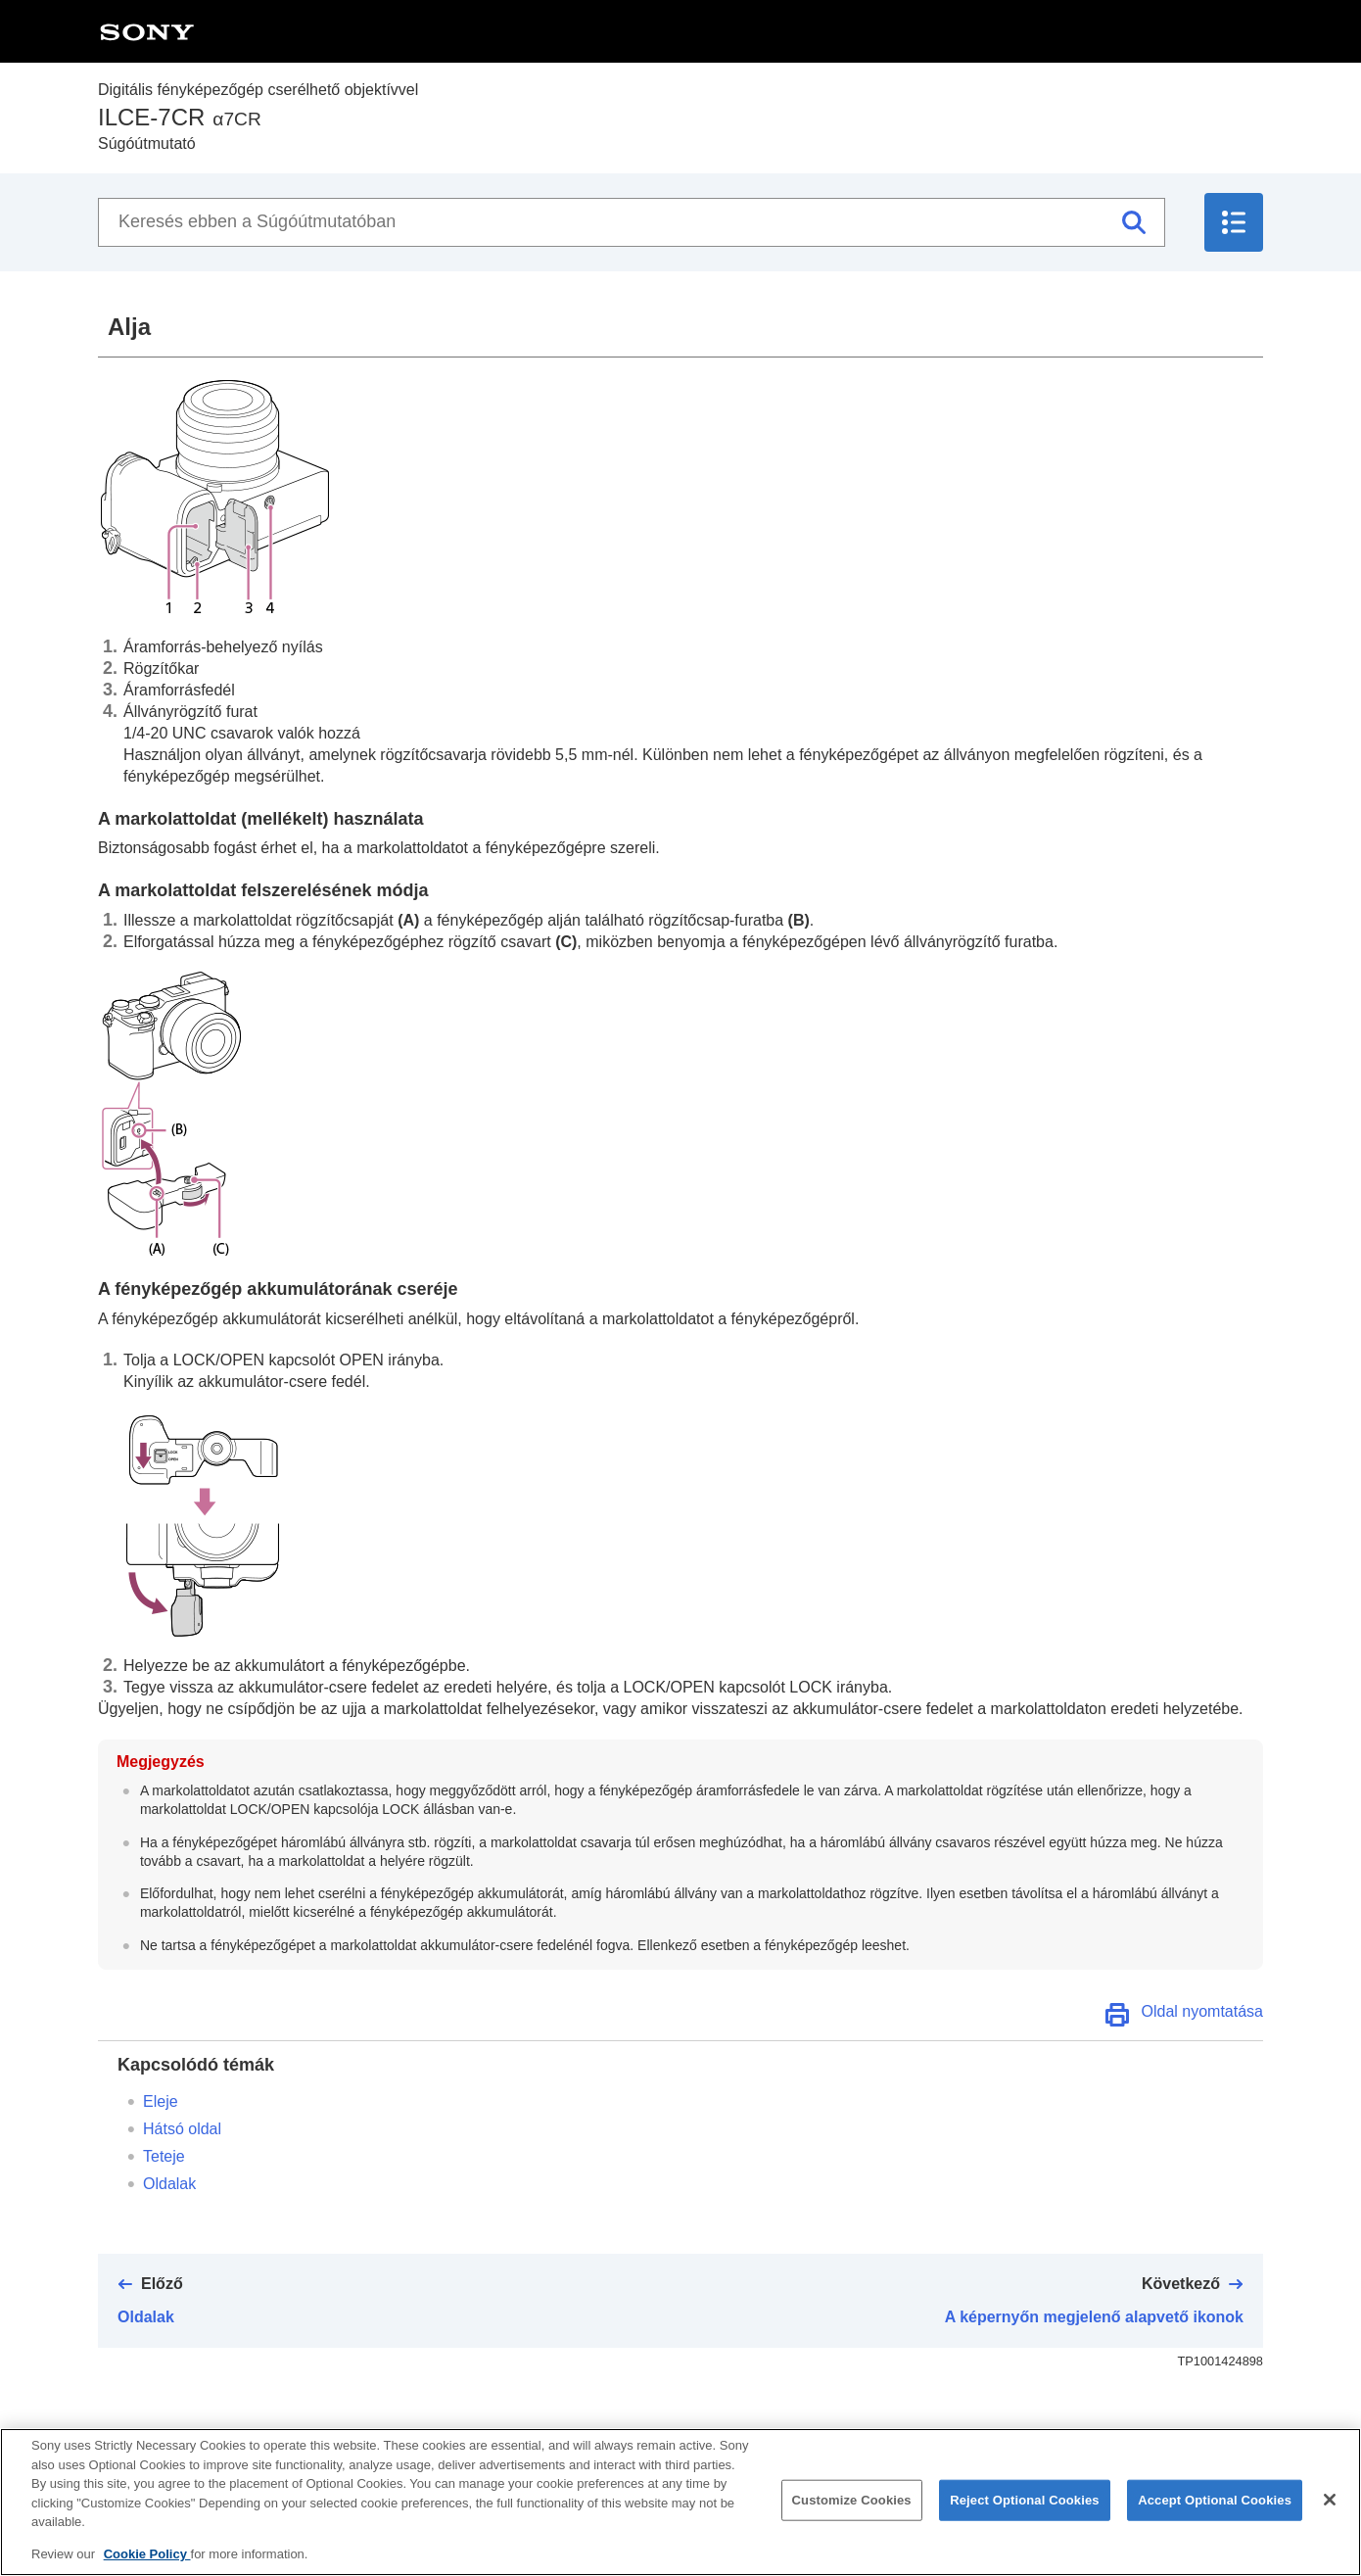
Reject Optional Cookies (1025, 2516)
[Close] (1329, 2516)
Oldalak (169, 2183)
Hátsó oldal (182, 2129)
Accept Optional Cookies (1214, 2516)
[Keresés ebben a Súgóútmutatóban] (631, 222)
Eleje (160, 2101)
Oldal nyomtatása (1202, 2011)
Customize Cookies (852, 2516)
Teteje (164, 2156)
